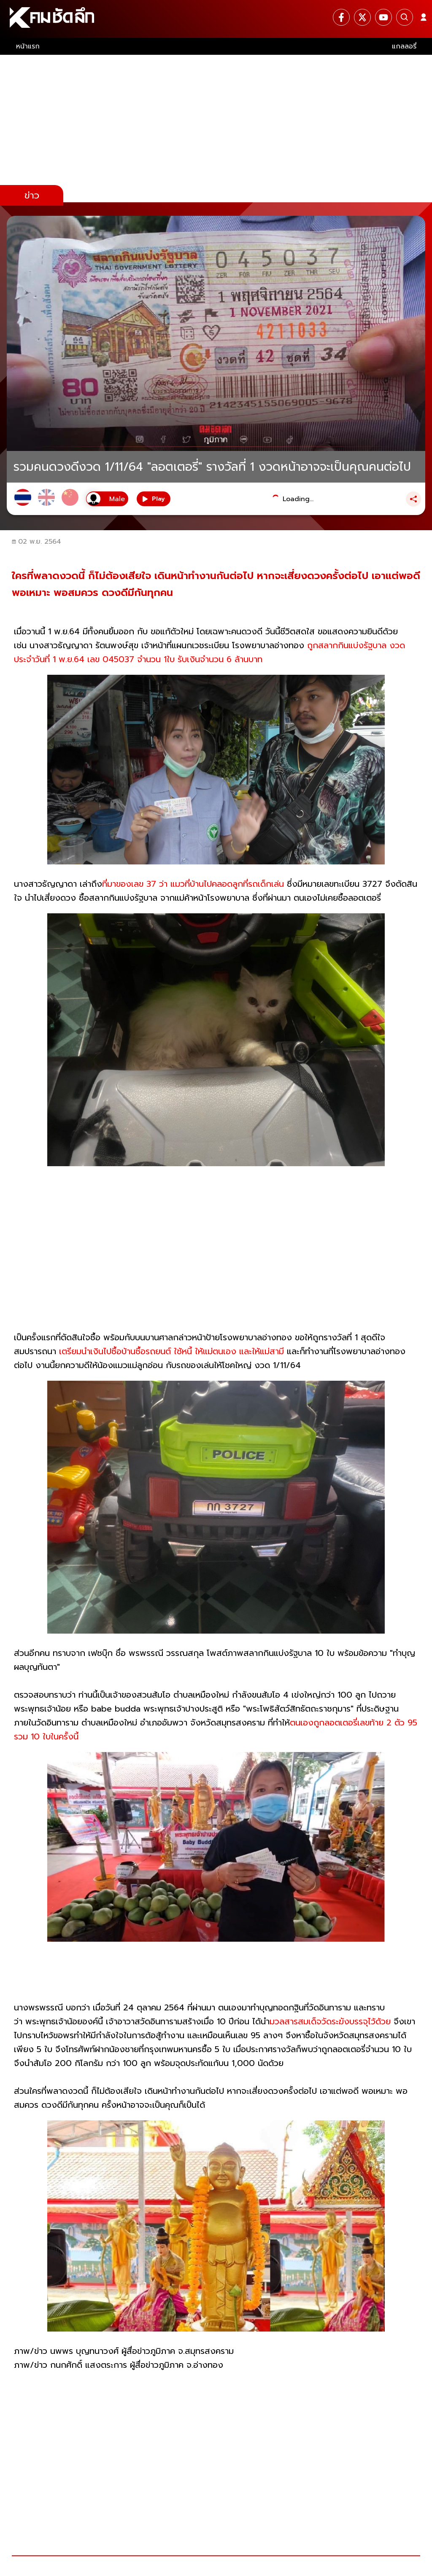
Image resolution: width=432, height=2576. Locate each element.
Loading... (298, 499)
